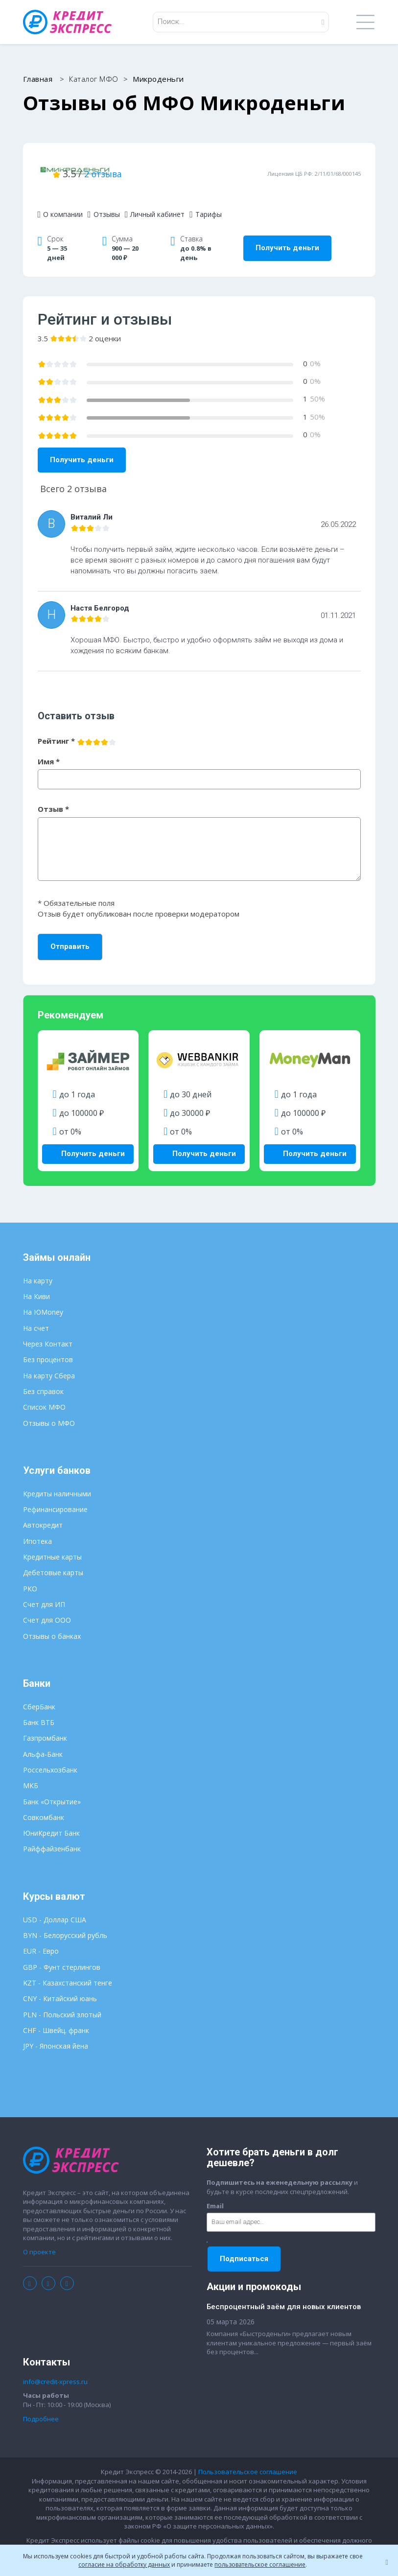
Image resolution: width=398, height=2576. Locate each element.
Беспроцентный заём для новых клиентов (284, 2296)
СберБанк (39, 1695)
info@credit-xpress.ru (55, 2370)
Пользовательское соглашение (247, 2460)
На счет (36, 1317)
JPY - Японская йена (55, 2035)
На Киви (36, 1285)
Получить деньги (287, 240)
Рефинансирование (55, 1498)
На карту (37, 1269)
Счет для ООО (47, 1609)
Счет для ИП (44, 1593)
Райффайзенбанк (52, 1838)
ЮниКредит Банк (51, 1822)
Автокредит (43, 1514)
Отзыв (53, 801)
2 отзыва (218, 169)
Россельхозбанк (50, 1758)
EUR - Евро (41, 1940)
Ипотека (37, 1530)
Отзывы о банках (52, 1625)
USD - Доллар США (54, 1908)
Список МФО (44, 1396)
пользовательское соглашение (259, 2564)
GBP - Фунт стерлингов (61, 1956)
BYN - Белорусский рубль (65, 1924)
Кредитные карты (52, 1545)
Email (215, 2194)
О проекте (39, 2240)
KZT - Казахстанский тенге (67, 1971)
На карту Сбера (49, 1364)
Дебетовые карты (53, 1561)
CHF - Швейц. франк (56, 2019)
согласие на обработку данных (124, 2564)
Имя (49, 753)
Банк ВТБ (38, 1711)
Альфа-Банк (43, 1743)
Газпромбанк (45, 1727)
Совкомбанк (43, 1806)
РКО (30, 1577)
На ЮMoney (43, 1301)
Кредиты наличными (57, 1482)
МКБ (30, 1774)
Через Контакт (47, 1332)
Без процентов (48, 1348)
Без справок (43, 1380)
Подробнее (41, 2407)
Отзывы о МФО (49, 1412)
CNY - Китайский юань (60, 1987)
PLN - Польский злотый (62, 2003)
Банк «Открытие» (52, 1790)
